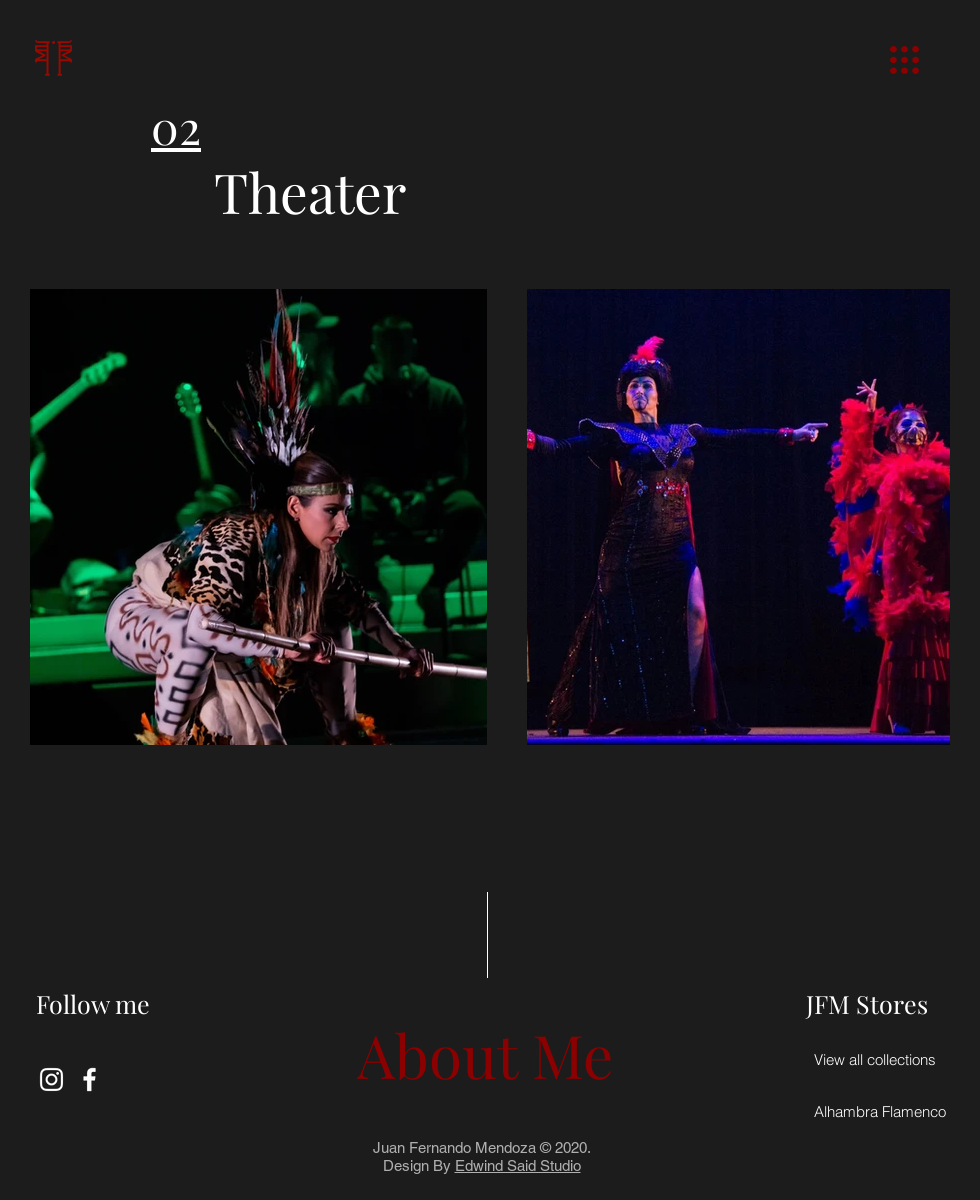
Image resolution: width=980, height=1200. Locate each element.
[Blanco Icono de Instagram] (51, 1079)
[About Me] (485, 1053)
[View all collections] (874, 1059)
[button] (904, 60)
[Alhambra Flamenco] (880, 1111)
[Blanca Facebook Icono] (89, 1079)
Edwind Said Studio (518, 1165)
